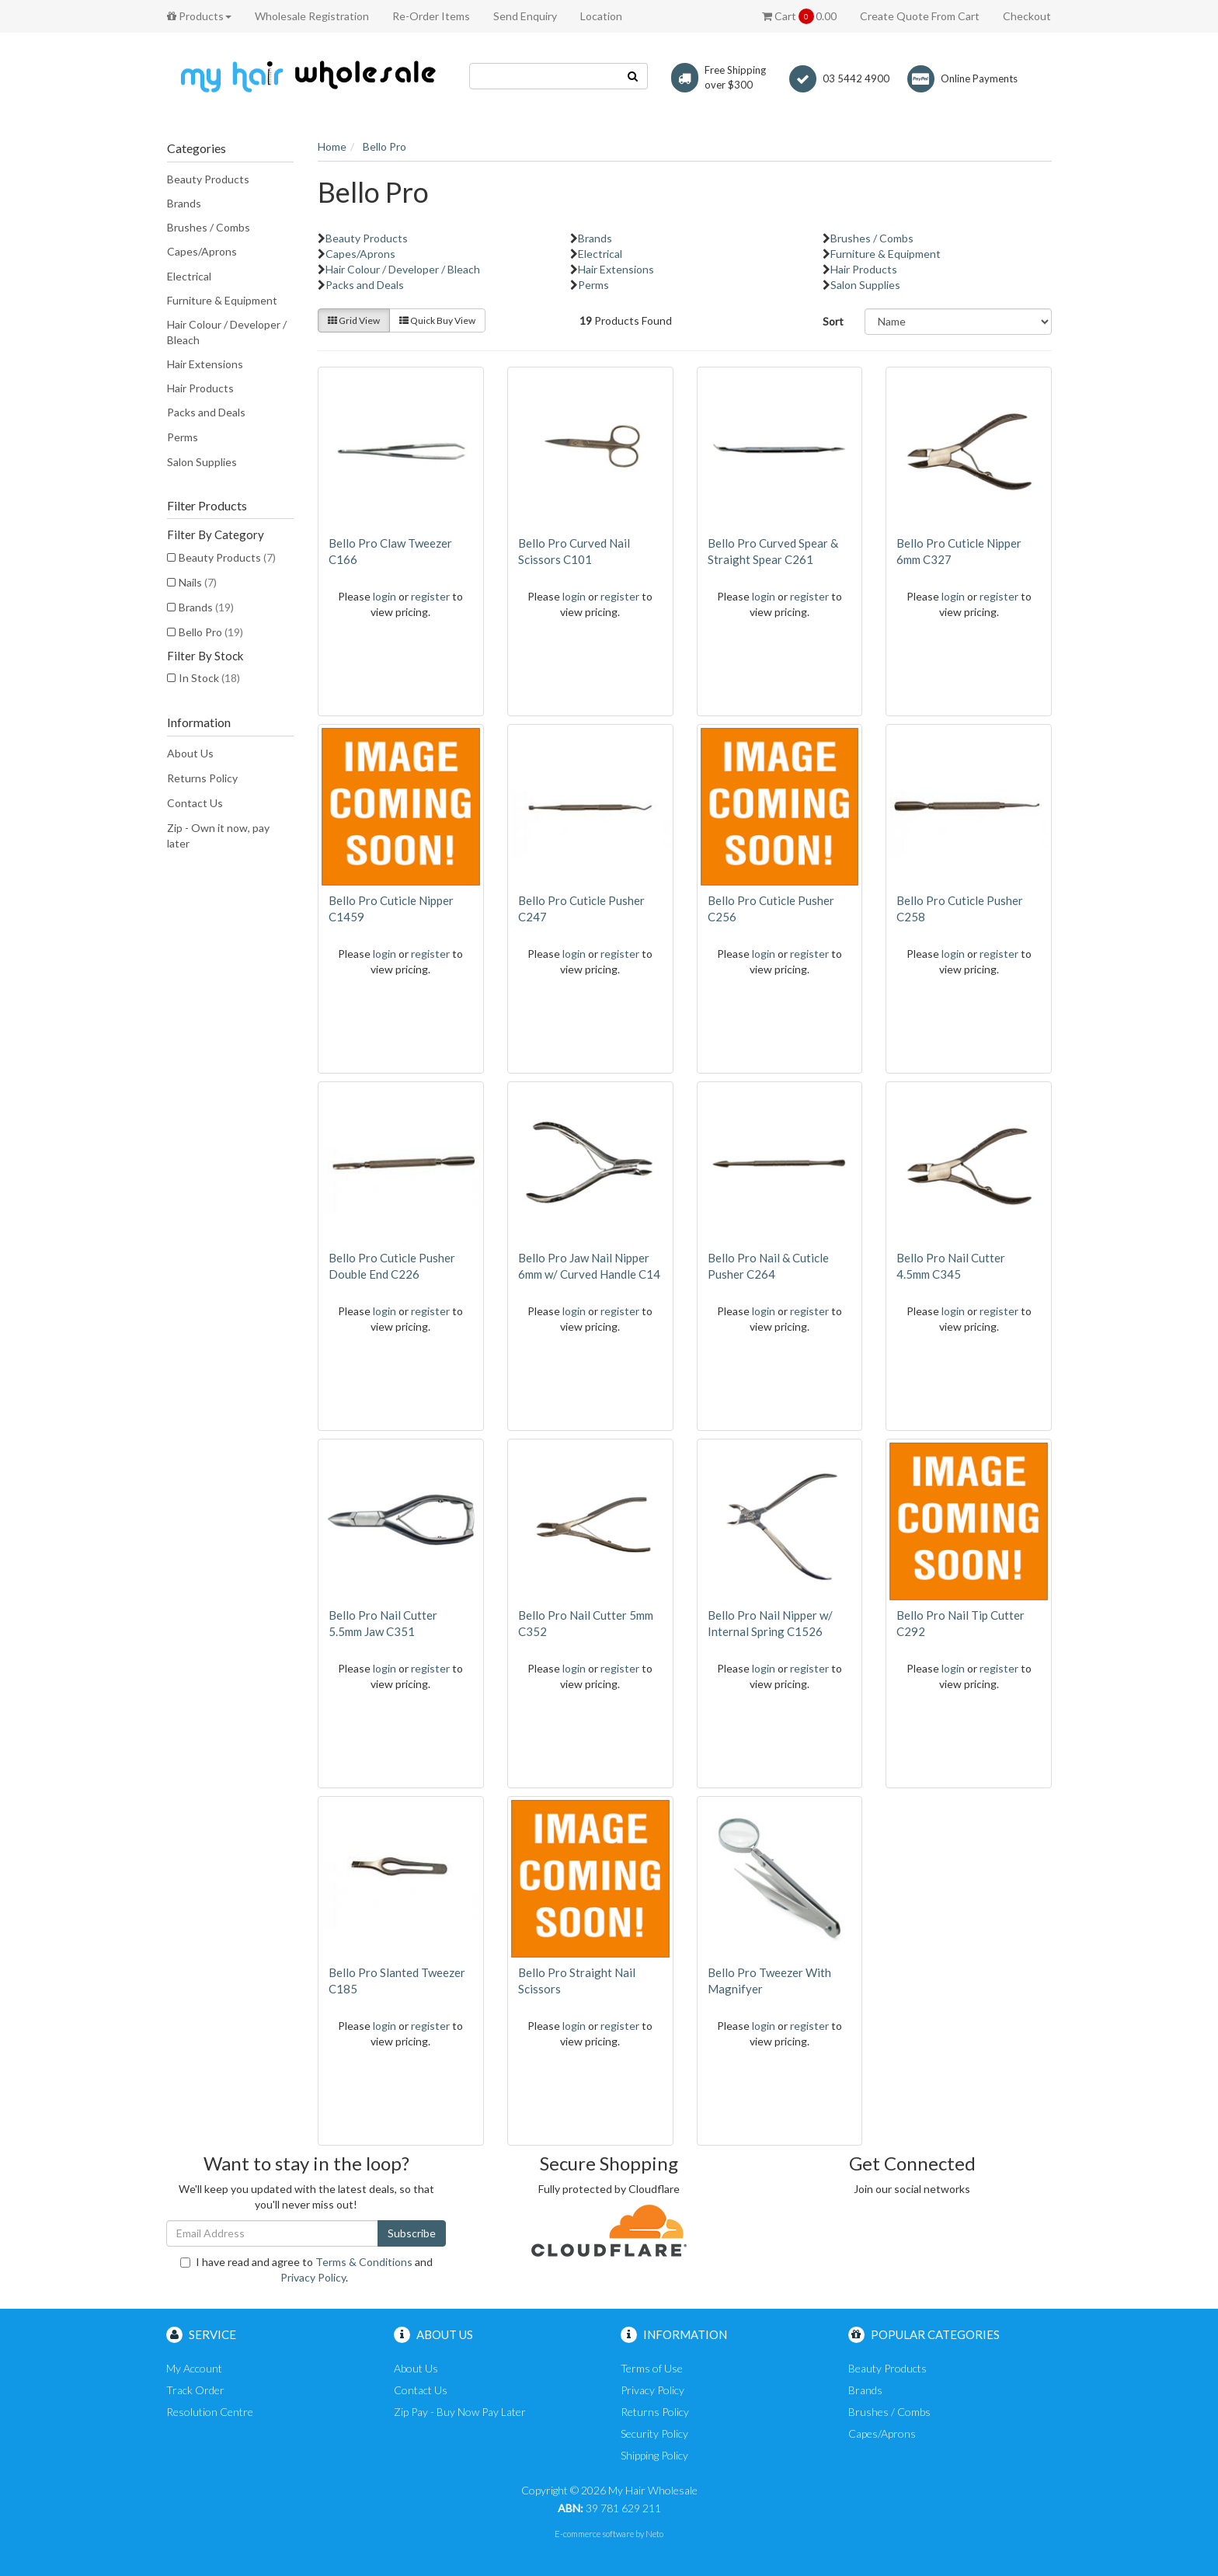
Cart (799, 16)
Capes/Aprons (202, 251)
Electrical (189, 276)
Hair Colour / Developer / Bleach (227, 332)
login (384, 596)
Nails (198, 582)
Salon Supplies (202, 461)
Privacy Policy (313, 2277)
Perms (182, 437)
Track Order (195, 2390)
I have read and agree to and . (306, 2269)
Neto (654, 2534)
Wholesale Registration (312, 16)
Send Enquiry (525, 16)
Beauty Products (208, 179)
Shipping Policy (654, 2455)
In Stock (209, 677)
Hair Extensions (205, 364)
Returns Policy (202, 778)
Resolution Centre (209, 2411)
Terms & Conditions (363, 2261)
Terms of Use (652, 2368)
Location (601, 16)
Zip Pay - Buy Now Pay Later (460, 2411)
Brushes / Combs (208, 227)
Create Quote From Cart (920, 16)
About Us (190, 753)
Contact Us (195, 802)
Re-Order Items (431, 16)
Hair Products (200, 388)
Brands (184, 203)
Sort (833, 321)
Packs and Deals (206, 412)
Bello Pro (211, 632)
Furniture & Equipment (222, 300)
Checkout (1027, 16)
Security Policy (654, 2433)
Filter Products (207, 506)
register (430, 596)
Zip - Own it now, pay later (218, 835)
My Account (194, 2368)
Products (199, 16)
